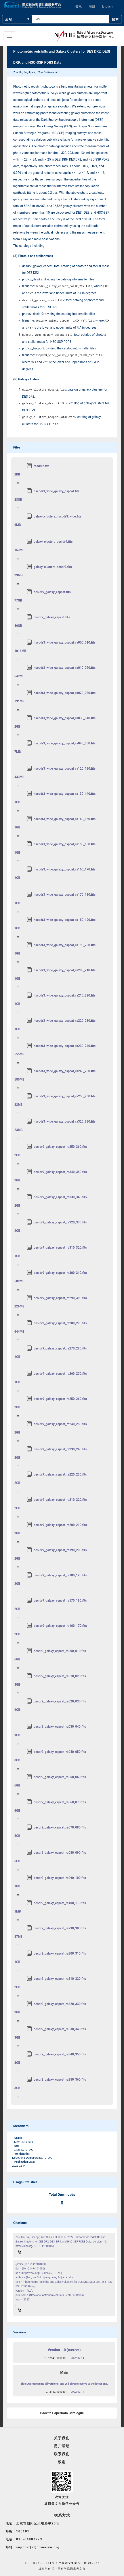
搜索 (115, 19)
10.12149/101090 (54, 2358)
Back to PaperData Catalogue (62, 2413)
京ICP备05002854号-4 (41, 2562)
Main (64, 2372)
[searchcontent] (70, 19)
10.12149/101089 (54, 2391)
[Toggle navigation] (10, 35)
